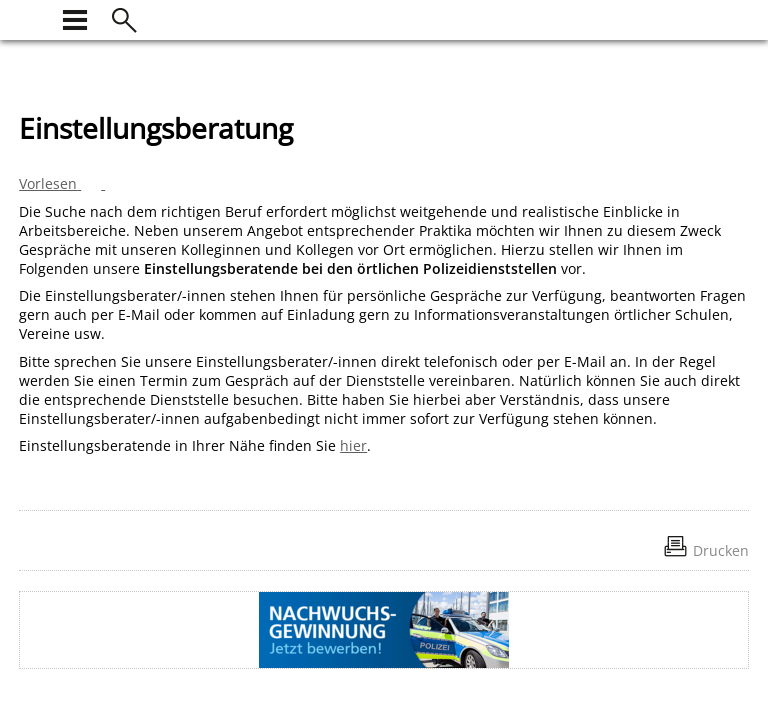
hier (353, 445)
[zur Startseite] (31, 17)
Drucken (721, 550)
